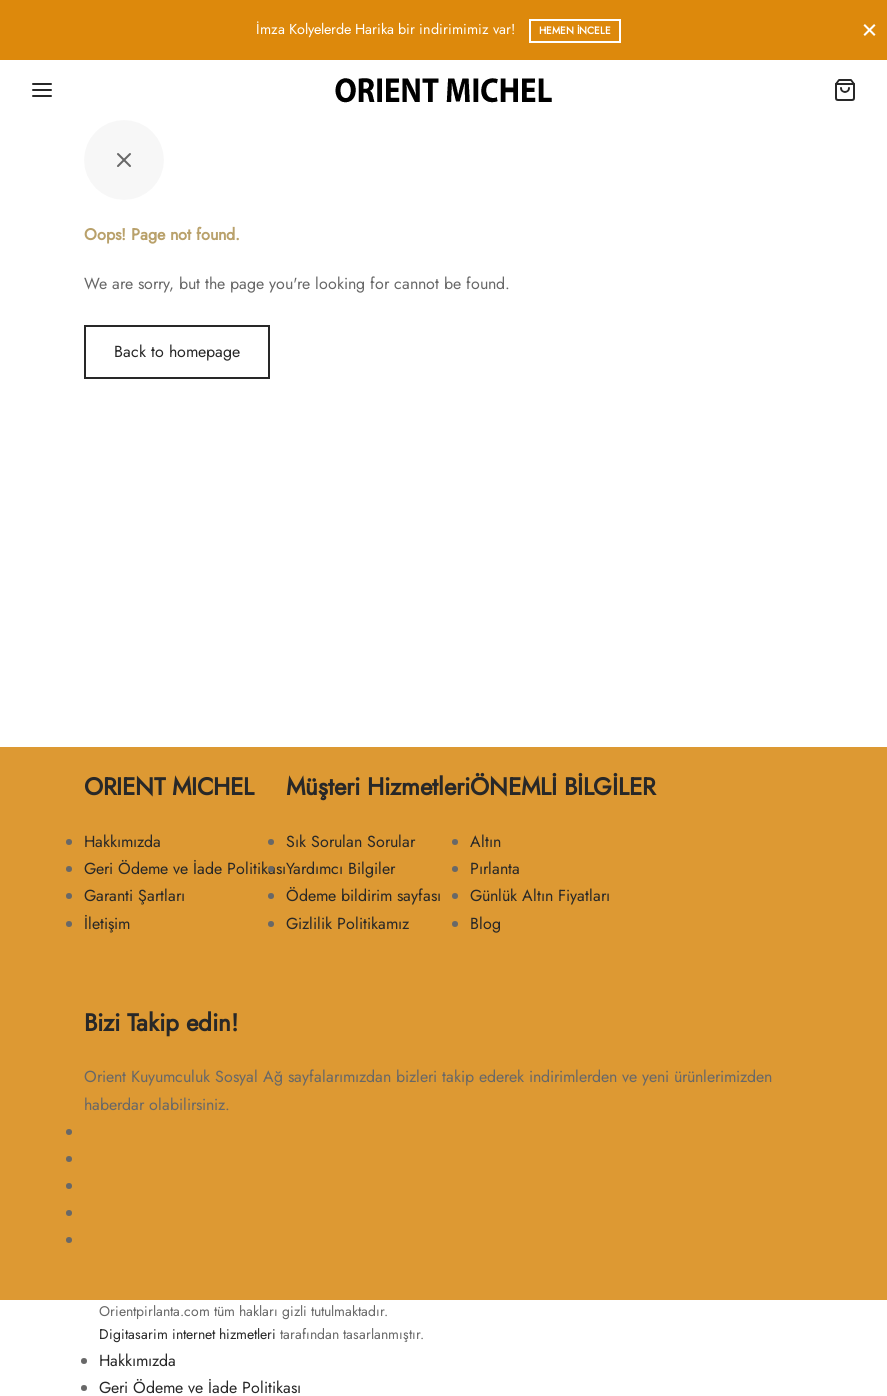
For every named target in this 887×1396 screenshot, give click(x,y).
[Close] (869, 29)
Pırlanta (495, 868)
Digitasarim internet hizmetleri (187, 1334)
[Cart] (845, 90)
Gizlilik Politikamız (347, 923)
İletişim (107, 923)
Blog (485, 923)
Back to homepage (177, 351)
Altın (485, 841)
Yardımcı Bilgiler (340, 868)
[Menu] (42, 90)
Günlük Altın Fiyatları (540, 895)
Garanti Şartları (134, 895)
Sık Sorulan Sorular (350, 841)
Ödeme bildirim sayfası (363, 895)
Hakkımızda (122, 841)
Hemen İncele (575, 30)
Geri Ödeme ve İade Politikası (185, 868)
